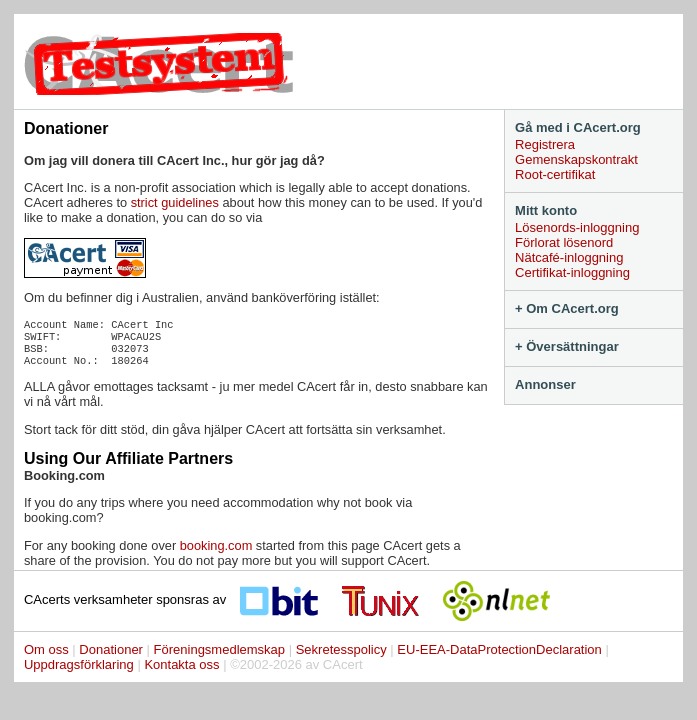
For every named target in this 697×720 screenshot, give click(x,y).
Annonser (545, 384)
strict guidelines (175, 202)
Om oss (46, 649)
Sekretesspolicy (341, 649)
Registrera (545, 144)
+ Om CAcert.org (567, 308)
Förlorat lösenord (564, 242)
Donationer (111, 649)
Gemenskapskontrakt (576, 159)
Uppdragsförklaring (79, 664)
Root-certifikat (555, 174)
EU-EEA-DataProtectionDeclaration (499, 649)
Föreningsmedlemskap (220, 649)
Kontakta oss (181, 664)
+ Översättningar (567, 346)
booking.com (216, 545)
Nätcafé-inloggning (569, 257)
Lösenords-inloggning (577, 227)
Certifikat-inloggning (572, 272)
